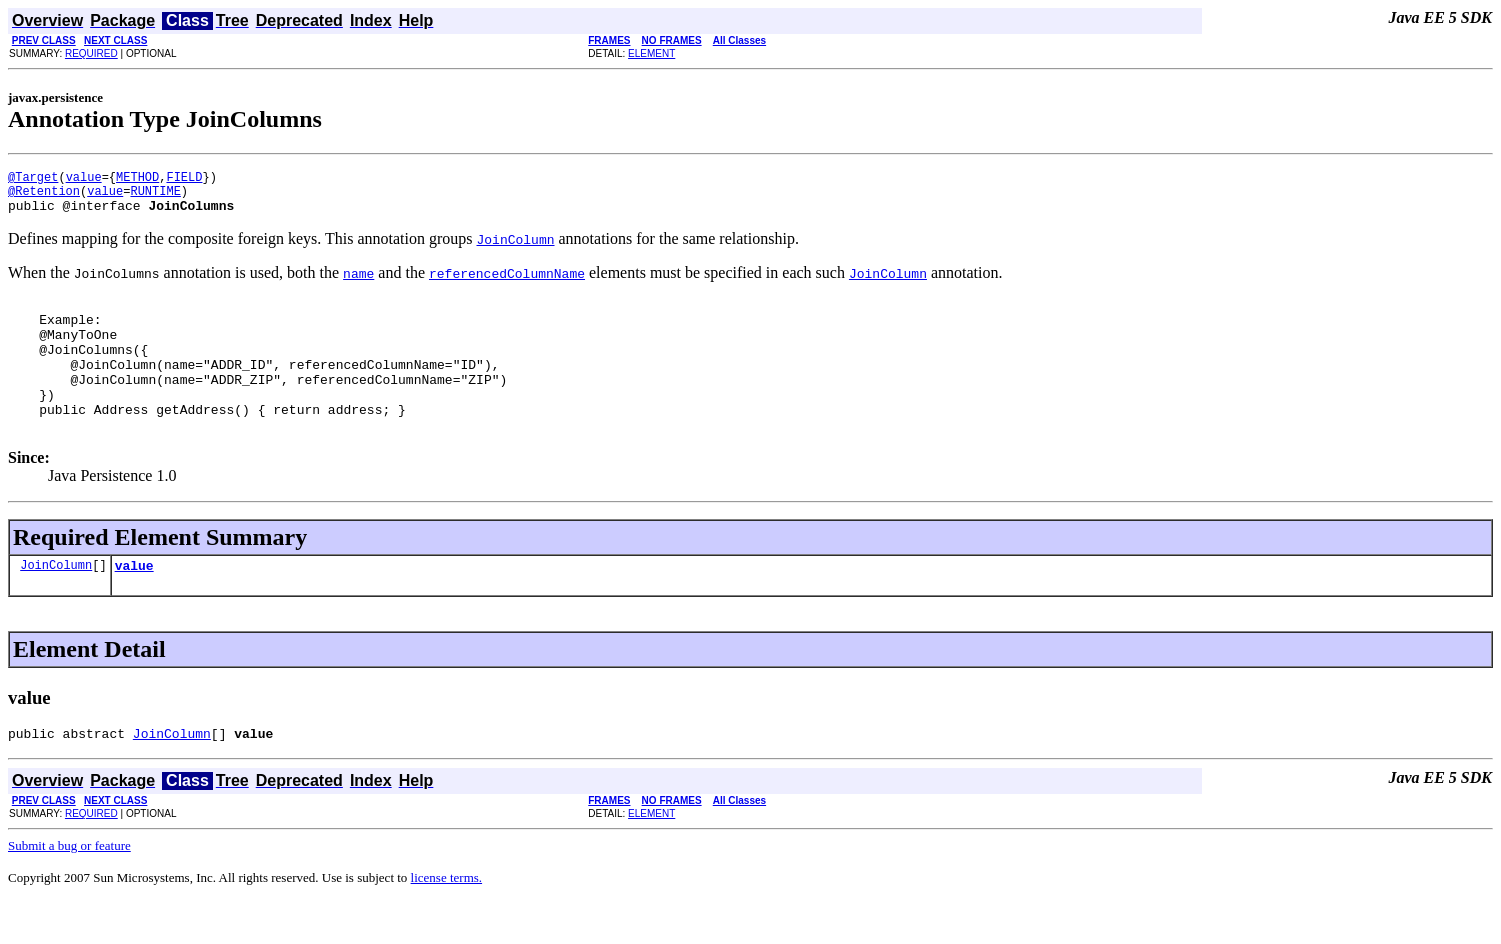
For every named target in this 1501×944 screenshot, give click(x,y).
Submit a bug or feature (69, 887)
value (84, 179)
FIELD (184, 179)
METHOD (137, 179)
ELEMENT (651, 53)
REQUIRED (91, 53)
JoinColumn (56, 603)
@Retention (44, 196)
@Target (33, 179)
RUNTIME (155, 196)
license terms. (446, 919)
